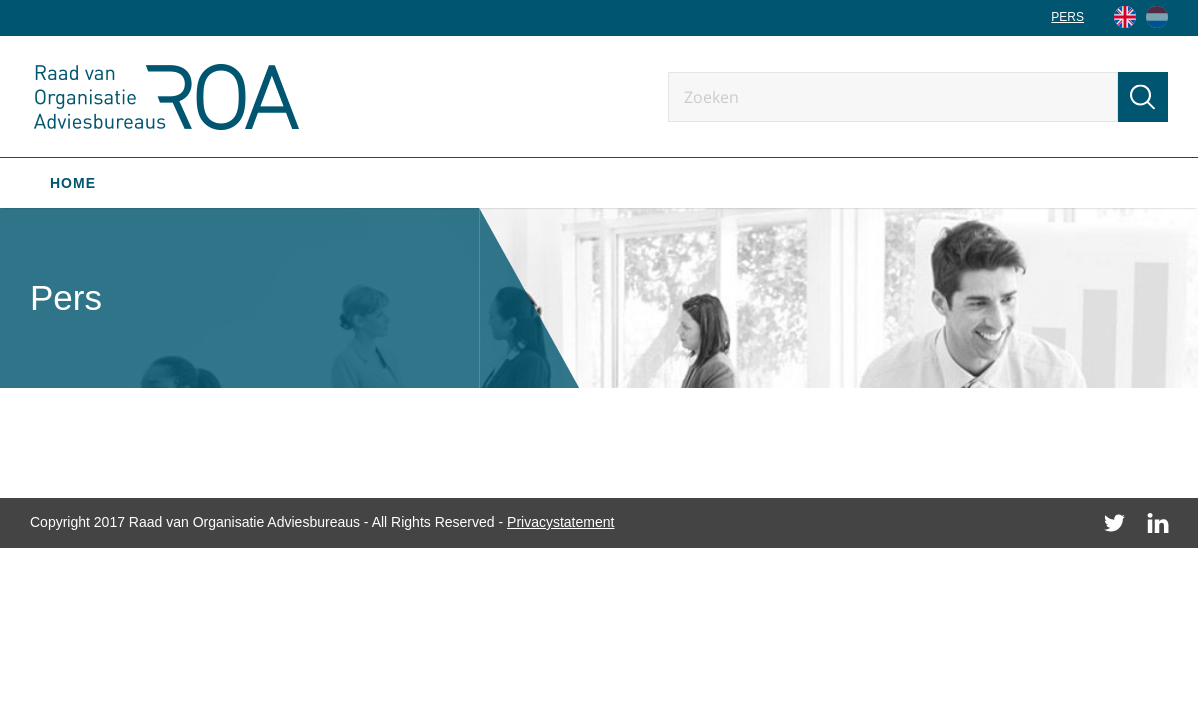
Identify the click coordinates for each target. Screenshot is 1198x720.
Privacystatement (560, 522)
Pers (1067, 17)
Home (73, 183)
